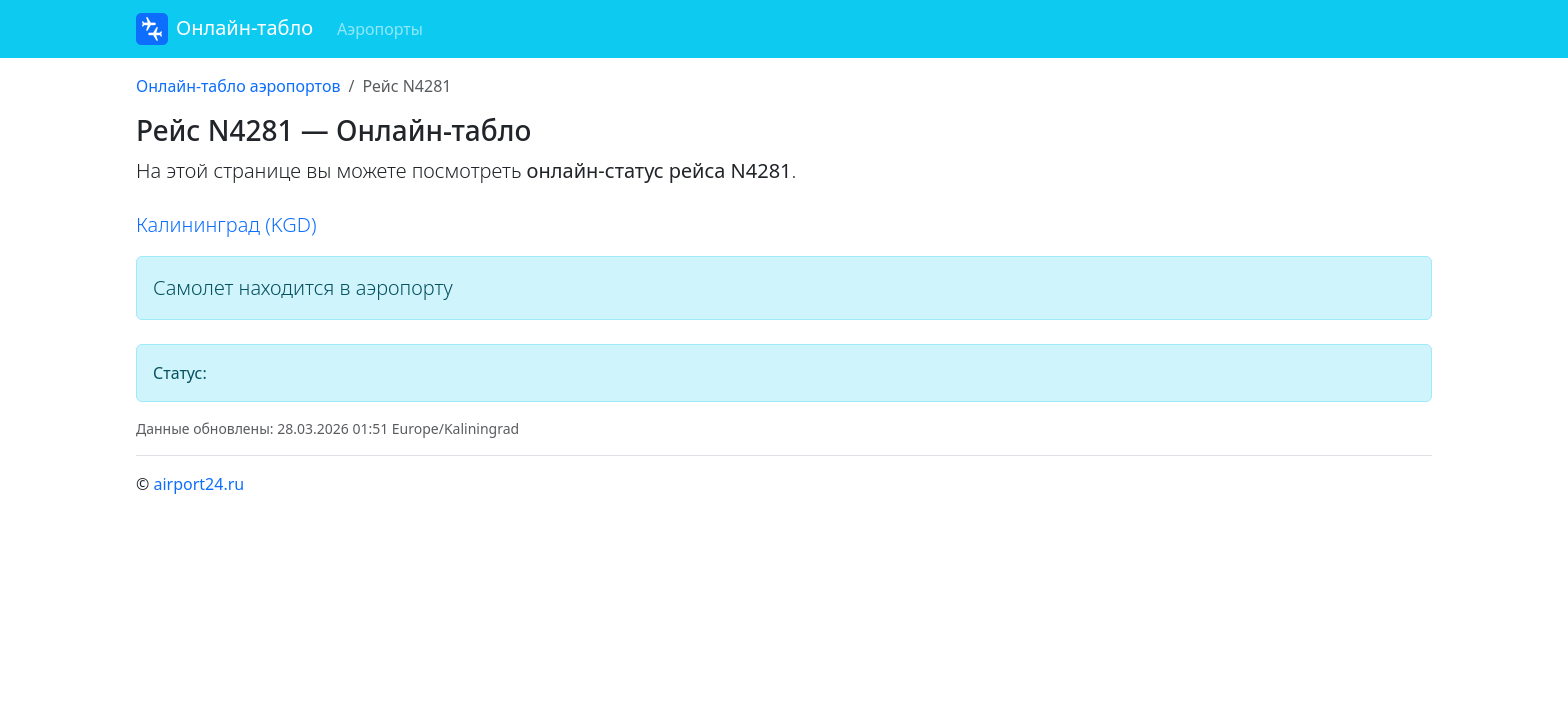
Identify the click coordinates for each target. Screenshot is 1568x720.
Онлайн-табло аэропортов (238, 86)
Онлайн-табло (224, 29)
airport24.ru (198, 484)
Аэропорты (380, 29)
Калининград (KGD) (226, 224)
